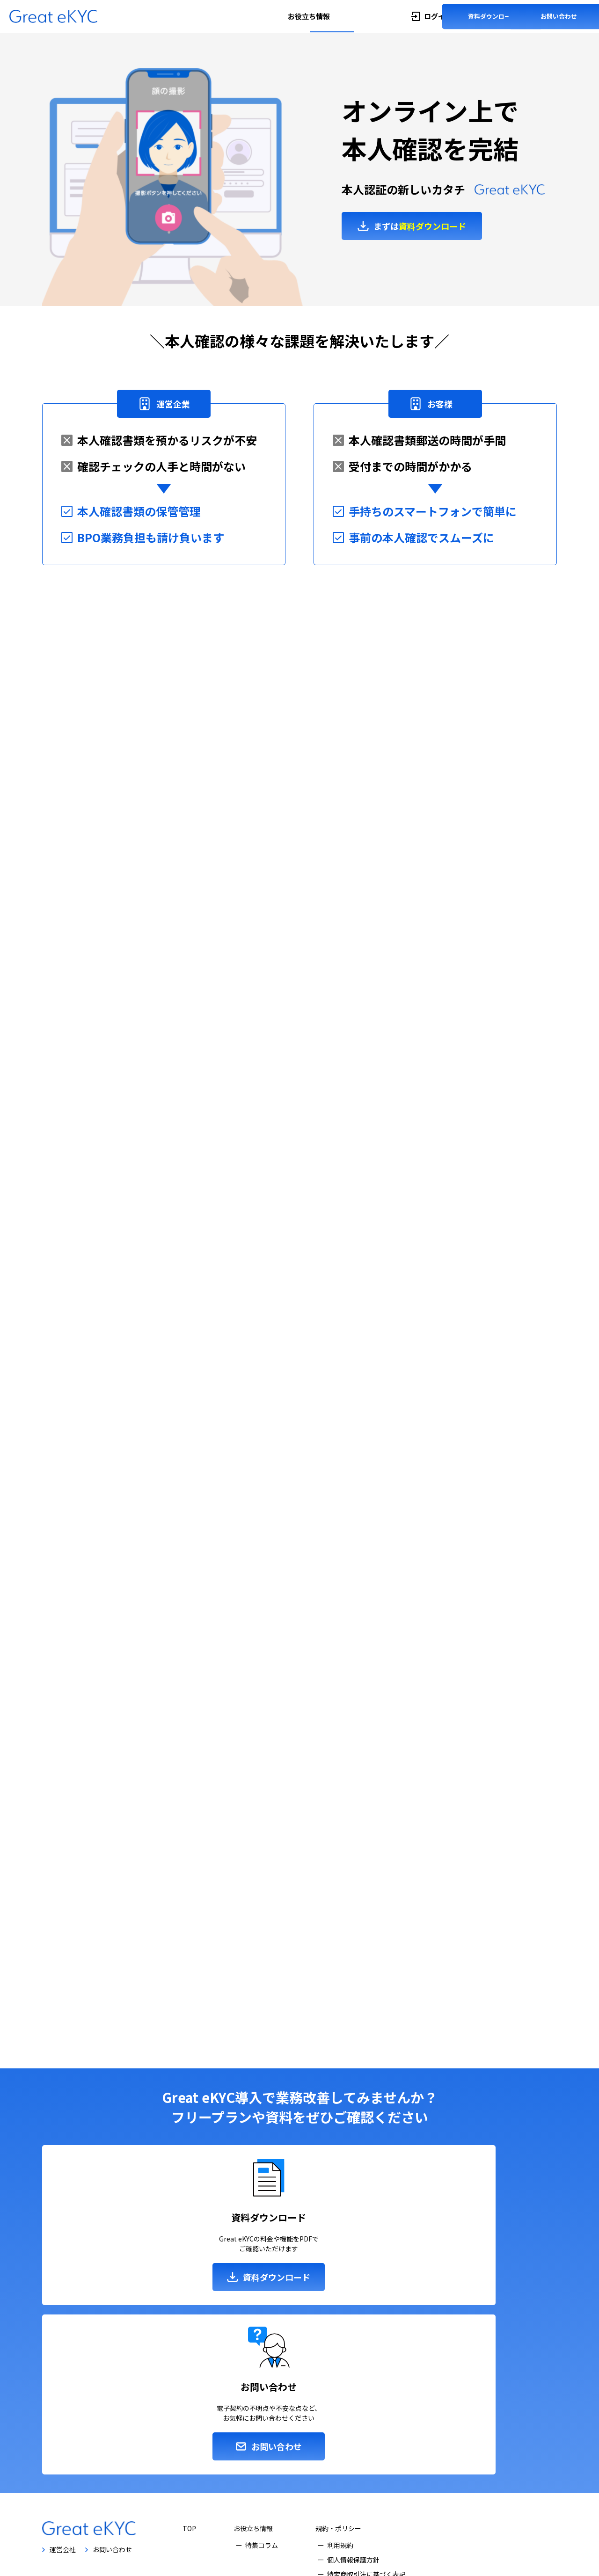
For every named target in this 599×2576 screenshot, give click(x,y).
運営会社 (63, 2421)
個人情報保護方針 (353, 2432)
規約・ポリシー (338, 2400)
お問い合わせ (559, 16)
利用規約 (340, 2417)
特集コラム (261, 2417)
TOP (189, 2400)
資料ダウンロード (492, 16)
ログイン (438, 16)
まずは (419, 233)
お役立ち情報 (309, 16)
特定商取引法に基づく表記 (366, 2446)
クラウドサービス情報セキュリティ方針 (386, 2475)
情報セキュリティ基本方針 (366, 2461)
